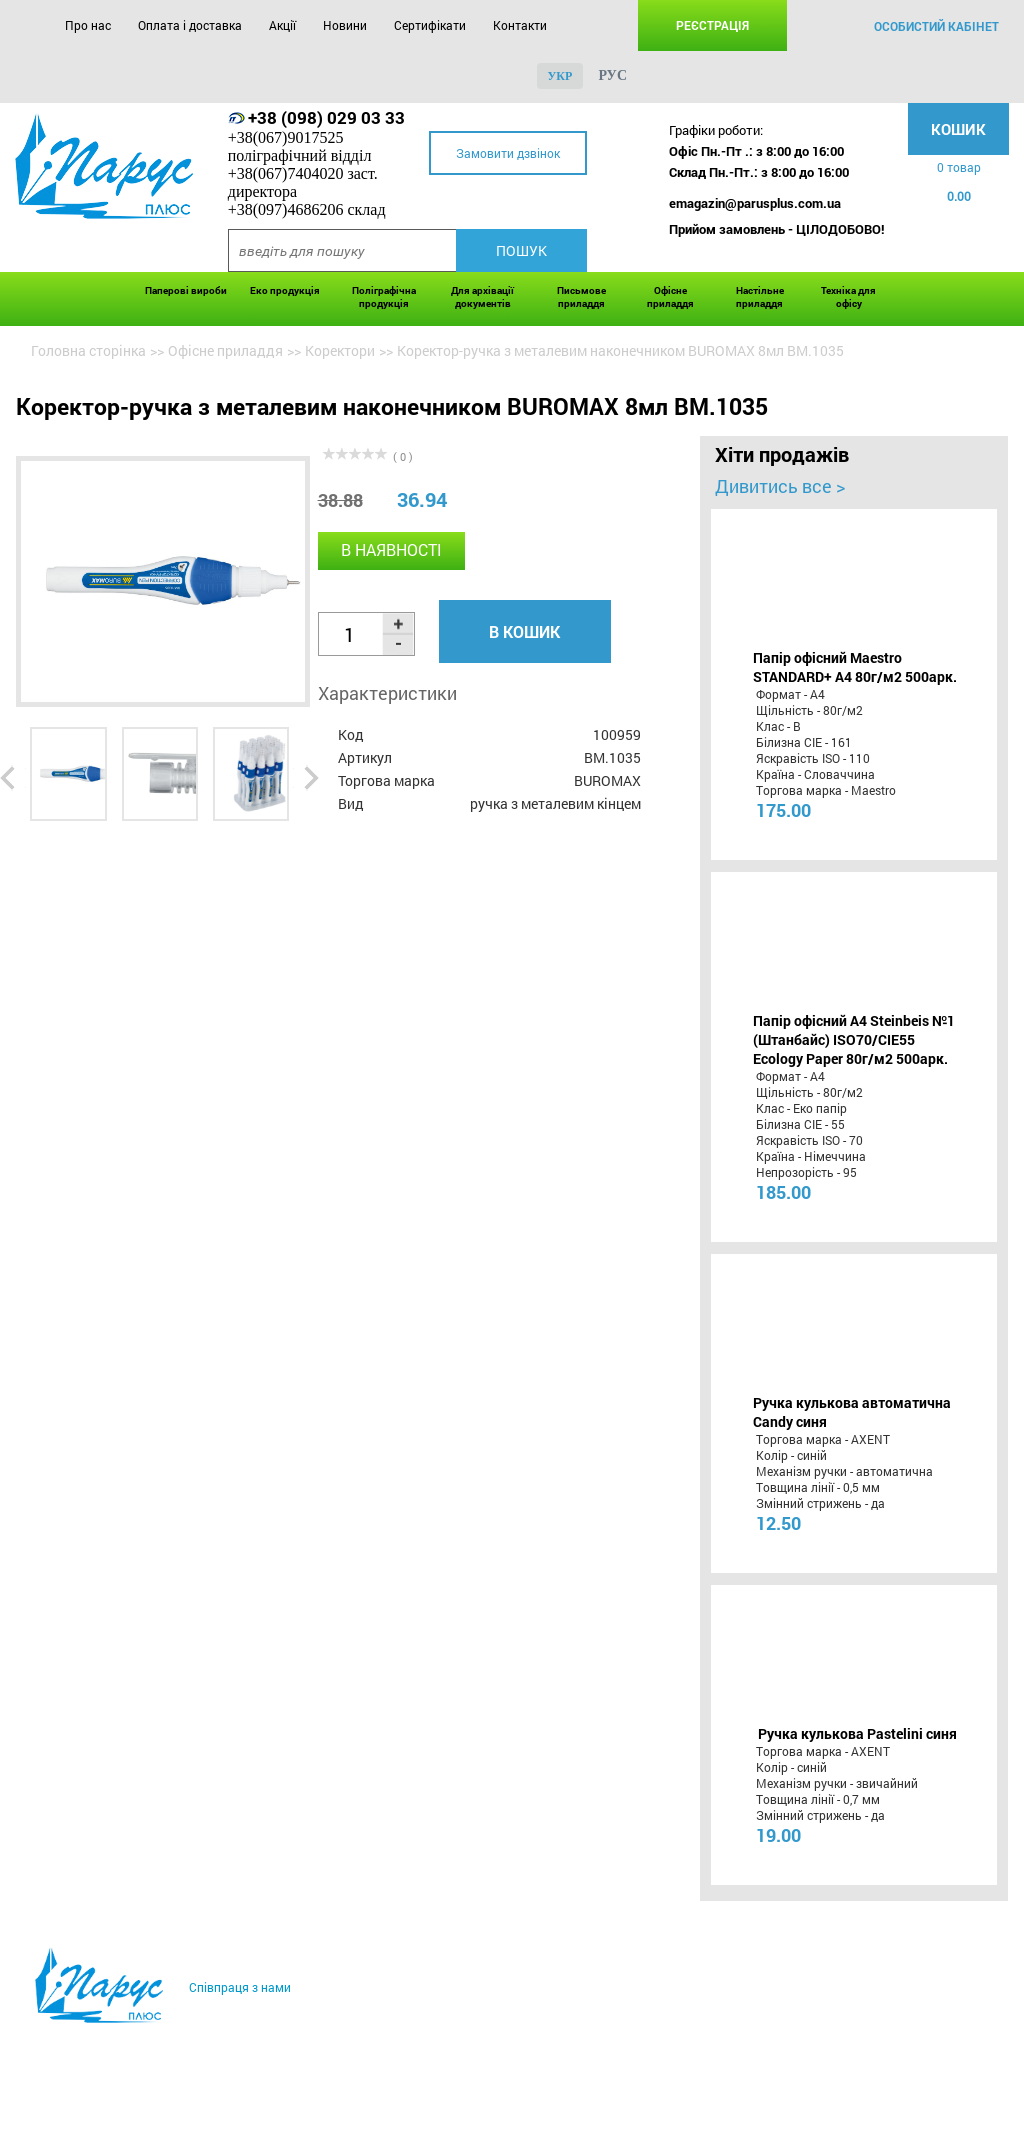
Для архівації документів (482, 297)
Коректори (340, 350)
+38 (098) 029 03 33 (326, 117)
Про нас (88, 25)
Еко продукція (285, 290)
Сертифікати (430, 25)
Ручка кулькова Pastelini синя (857, 1733)
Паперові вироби (186, 290)
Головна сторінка (88, 350)
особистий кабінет (936, 26)
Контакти (520, 25)
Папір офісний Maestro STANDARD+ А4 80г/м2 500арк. (855, 667)
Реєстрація (712, 25)
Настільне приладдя (760, 297)
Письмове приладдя (581, 297)
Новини (345, 25)
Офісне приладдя (670, 297)
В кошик (524, 631)
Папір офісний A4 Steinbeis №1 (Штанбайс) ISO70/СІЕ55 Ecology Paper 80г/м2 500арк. (854, 1039)
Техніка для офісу (848, 297)
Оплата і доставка (190, 25)
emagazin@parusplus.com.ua (755, 203)
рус (612, 75)
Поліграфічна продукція (384, 297)
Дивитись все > (780, 486)
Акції (282, 25)
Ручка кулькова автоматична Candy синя (852, 1412)
